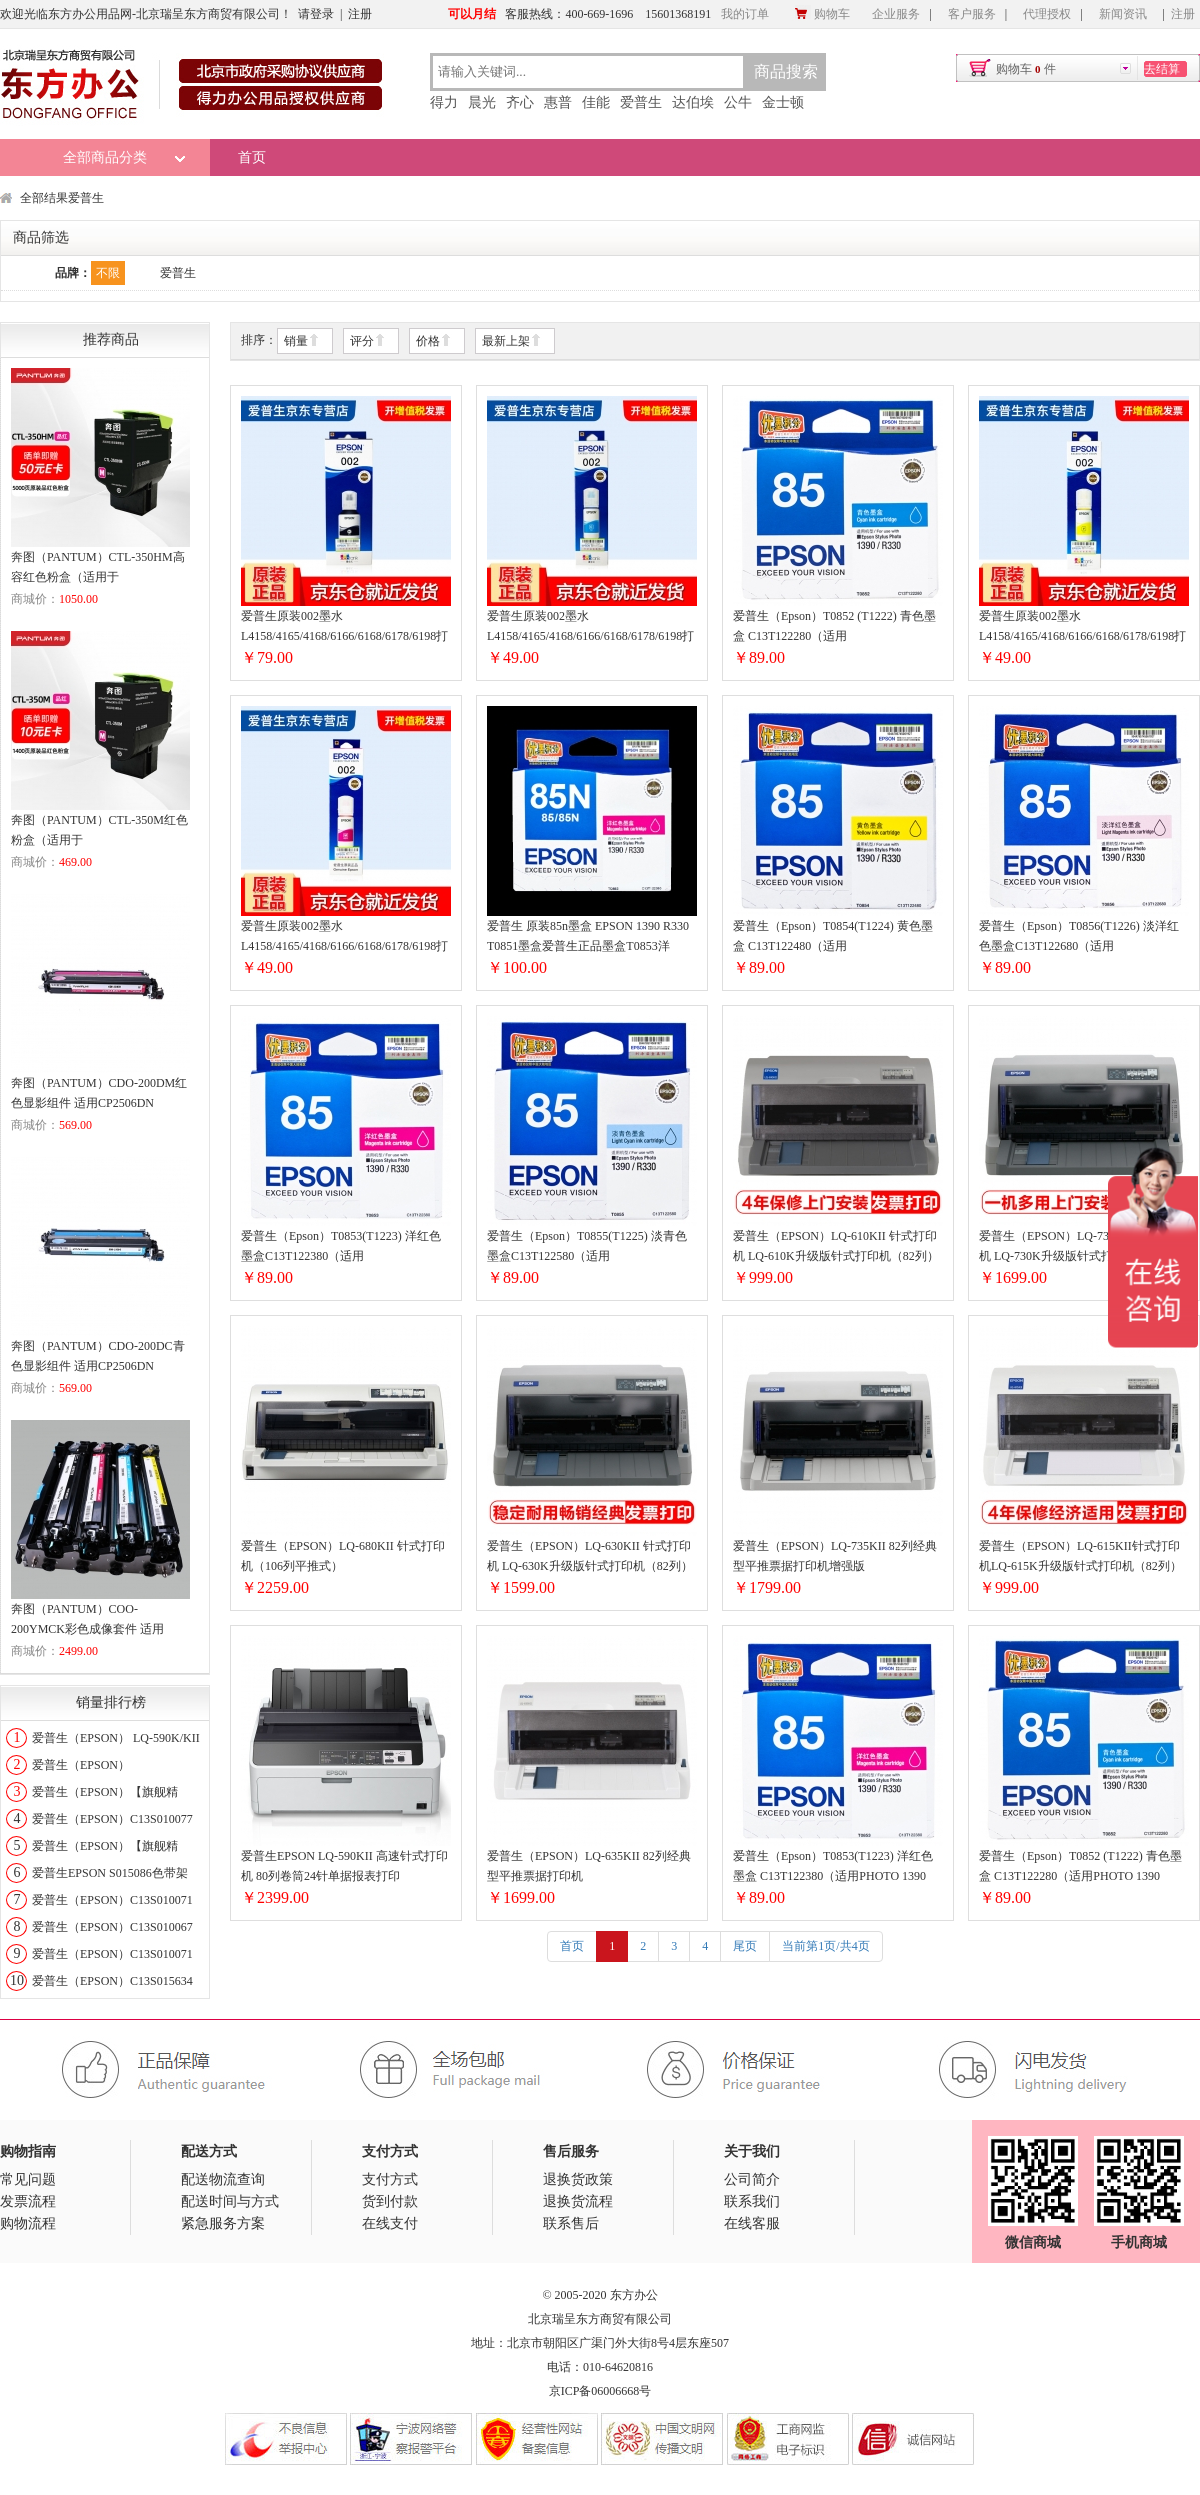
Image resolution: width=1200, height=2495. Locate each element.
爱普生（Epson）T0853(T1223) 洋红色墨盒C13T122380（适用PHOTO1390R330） (341, 1247)
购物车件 (1026, 69)
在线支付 (390, 2223)
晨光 (482, 102)
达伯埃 (693, 102)
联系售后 (571, 2223)
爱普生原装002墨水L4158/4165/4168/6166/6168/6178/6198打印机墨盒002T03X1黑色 (344, 627)
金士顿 (783, 102)
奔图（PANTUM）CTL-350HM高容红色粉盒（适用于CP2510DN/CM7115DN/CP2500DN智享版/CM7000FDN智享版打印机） (100, 568)
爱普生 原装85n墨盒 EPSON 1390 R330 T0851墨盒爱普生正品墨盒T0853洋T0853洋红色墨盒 (588, 937)
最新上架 (512, 341)
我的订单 (745, 14)
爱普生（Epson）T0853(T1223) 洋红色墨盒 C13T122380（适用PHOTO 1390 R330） (833, 1867)
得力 (444, 102)
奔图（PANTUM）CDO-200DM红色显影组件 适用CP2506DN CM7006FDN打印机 (99, 1094)
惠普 (558, 102)
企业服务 (896, 14)
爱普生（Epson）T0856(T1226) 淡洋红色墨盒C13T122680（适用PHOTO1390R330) (1079, 937)
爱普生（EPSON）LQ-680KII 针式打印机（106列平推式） (343, 1556)
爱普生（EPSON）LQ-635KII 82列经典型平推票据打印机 (589, 1866)
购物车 (822, 14)
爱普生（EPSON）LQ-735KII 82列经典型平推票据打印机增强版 (835, 1556)
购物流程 (28, 2223)
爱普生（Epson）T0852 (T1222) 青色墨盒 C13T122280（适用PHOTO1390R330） (834, 627)
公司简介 (752, 2179)
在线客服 (752, 2223)
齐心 (520, 102)
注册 (360, 14)
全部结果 (44, 198)
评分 (368, 341)
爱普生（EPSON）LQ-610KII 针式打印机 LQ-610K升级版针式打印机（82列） (836, 1246)
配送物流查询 (223, 2179)
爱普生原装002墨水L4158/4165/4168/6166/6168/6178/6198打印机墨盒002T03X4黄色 (1082, 627)
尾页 (745, 1946)
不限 (108, 273)
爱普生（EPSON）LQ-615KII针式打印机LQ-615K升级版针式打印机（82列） (1080, 1556)
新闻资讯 (1123, 14)
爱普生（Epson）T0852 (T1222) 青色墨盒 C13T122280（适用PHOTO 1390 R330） (1080, 1867)
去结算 (1162, 69)
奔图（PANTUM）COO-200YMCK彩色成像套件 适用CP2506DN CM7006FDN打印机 (92, 1620)
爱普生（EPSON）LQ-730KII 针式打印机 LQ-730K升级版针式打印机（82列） (1082, 1246)
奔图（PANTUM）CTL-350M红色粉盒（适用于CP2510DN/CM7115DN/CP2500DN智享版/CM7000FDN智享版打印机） (100, 831)
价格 (434, 341)
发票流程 (28, 2201)
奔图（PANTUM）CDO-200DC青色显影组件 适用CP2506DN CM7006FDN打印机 (98, 1357)
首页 (252, 157)
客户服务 (972, 14)
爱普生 (641, 102)
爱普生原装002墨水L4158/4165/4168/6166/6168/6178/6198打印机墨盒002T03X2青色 (590, 627)
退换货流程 (578, 2201)
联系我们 (752, 2201)
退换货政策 (578, 2179)
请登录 (316, 14)
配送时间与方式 (230, 2201)
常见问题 (28, 2179)
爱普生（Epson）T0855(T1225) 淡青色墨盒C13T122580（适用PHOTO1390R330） (587, 1247)
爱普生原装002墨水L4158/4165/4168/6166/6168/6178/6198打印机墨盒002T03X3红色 (344, 937)
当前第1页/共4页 (825, 1946)
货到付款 (390, 2201)
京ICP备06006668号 (600, 2391)
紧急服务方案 (223, 2223)
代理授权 (1047, 14)
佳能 (596, 102)
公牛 (738, 102)
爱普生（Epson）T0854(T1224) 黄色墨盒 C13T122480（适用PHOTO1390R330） (833, 937)
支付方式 (390, 2179)
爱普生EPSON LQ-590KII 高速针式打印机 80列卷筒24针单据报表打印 (344, 1866)
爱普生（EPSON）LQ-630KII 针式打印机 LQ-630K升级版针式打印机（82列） (590, 1556)
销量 (302, 341)
